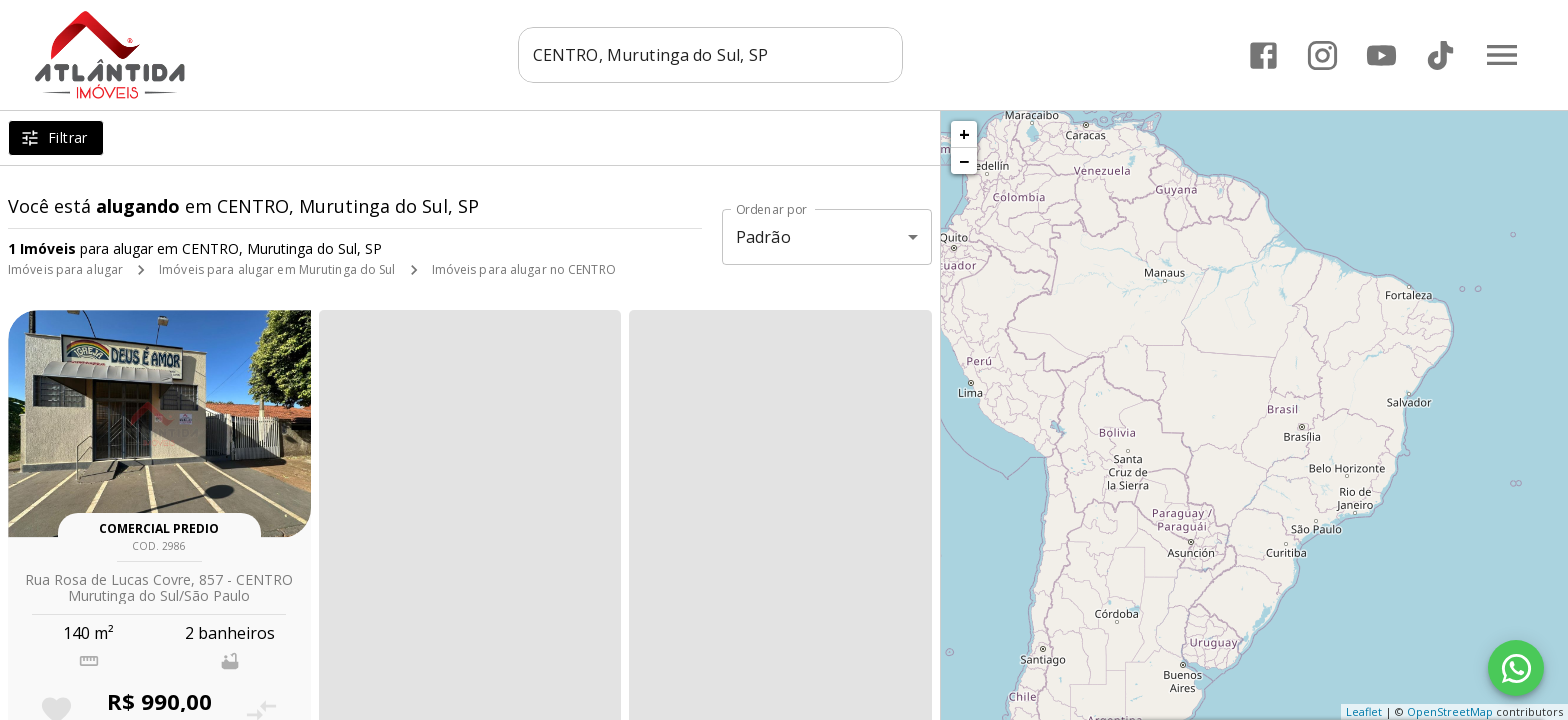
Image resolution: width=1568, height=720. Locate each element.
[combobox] (719, 55)
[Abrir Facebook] (1263, 55)
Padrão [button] (763, 237)
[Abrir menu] (1502, 55)
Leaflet (1364, 711)
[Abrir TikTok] (1440, 55)
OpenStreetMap (1450, 711)
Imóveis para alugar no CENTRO (524, 269)
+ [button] (964, 134)
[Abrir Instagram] (1322, 55)
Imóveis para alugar (65, 269)
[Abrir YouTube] (1381, 55)
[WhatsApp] (1516, 668)
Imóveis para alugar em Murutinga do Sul (277, 269)
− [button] (964, 161)
